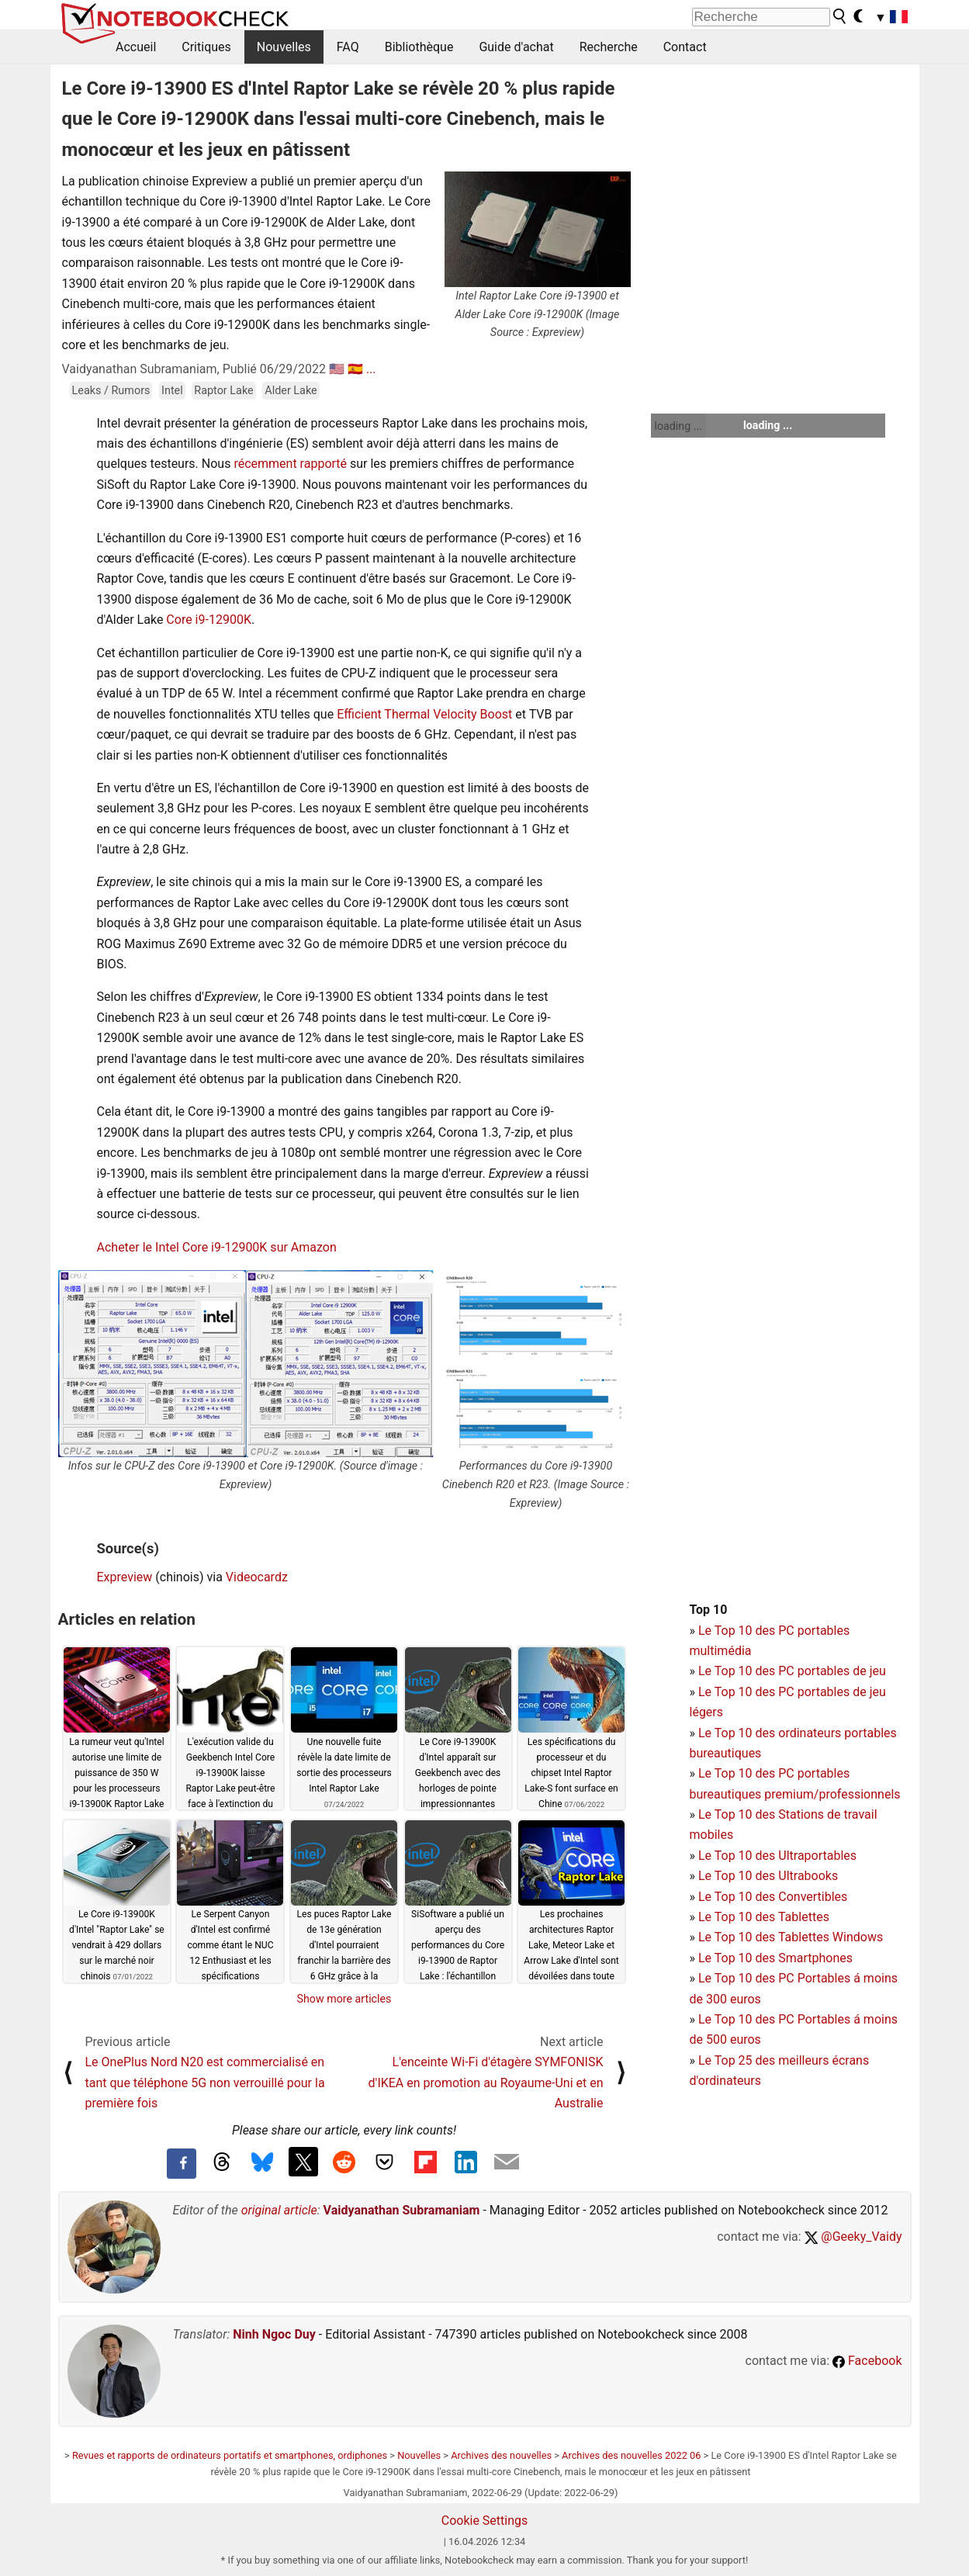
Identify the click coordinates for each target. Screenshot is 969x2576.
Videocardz (257, 1577)
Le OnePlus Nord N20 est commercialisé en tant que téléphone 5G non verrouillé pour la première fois (205, 2082)
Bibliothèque (419, 47)
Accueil (136, 47)
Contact (685, 47)
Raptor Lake (223, 390)
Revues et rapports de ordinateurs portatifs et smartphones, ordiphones (229, 2455)
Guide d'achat (516, 47)
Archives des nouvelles (501, 2455)
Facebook (867, 2360)
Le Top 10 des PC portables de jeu (792, 1671)
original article (279, 2210)
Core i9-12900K (208, 619)
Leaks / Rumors (111, 390)
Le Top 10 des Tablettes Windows (790, 1937)
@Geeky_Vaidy (853, 2236)
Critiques (206, 47)
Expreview (125, 1577)
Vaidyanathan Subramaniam (402, 2210)
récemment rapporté (290, 463)
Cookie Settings (484, 2520)
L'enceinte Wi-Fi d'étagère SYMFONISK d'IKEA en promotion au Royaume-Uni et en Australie (486, 2082)
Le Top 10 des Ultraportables (777, 1855)
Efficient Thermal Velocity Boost (424, 714)
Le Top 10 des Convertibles (772, 1896)
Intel (172, 390)
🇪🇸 (355, 369)
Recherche (609, 47)
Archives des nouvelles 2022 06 (631, 2455)
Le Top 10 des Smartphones (775, 1958)
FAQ (348, 47)
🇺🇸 (336, 369)
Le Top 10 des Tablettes (763, 1916)
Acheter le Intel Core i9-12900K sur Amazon (217, 1247)
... (371, 369)
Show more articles (344, 1999)
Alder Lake (291, 390)
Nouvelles (284, 47)
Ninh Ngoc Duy (274, 2334)
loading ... (678, 426)
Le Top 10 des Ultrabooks (768, 1875)
